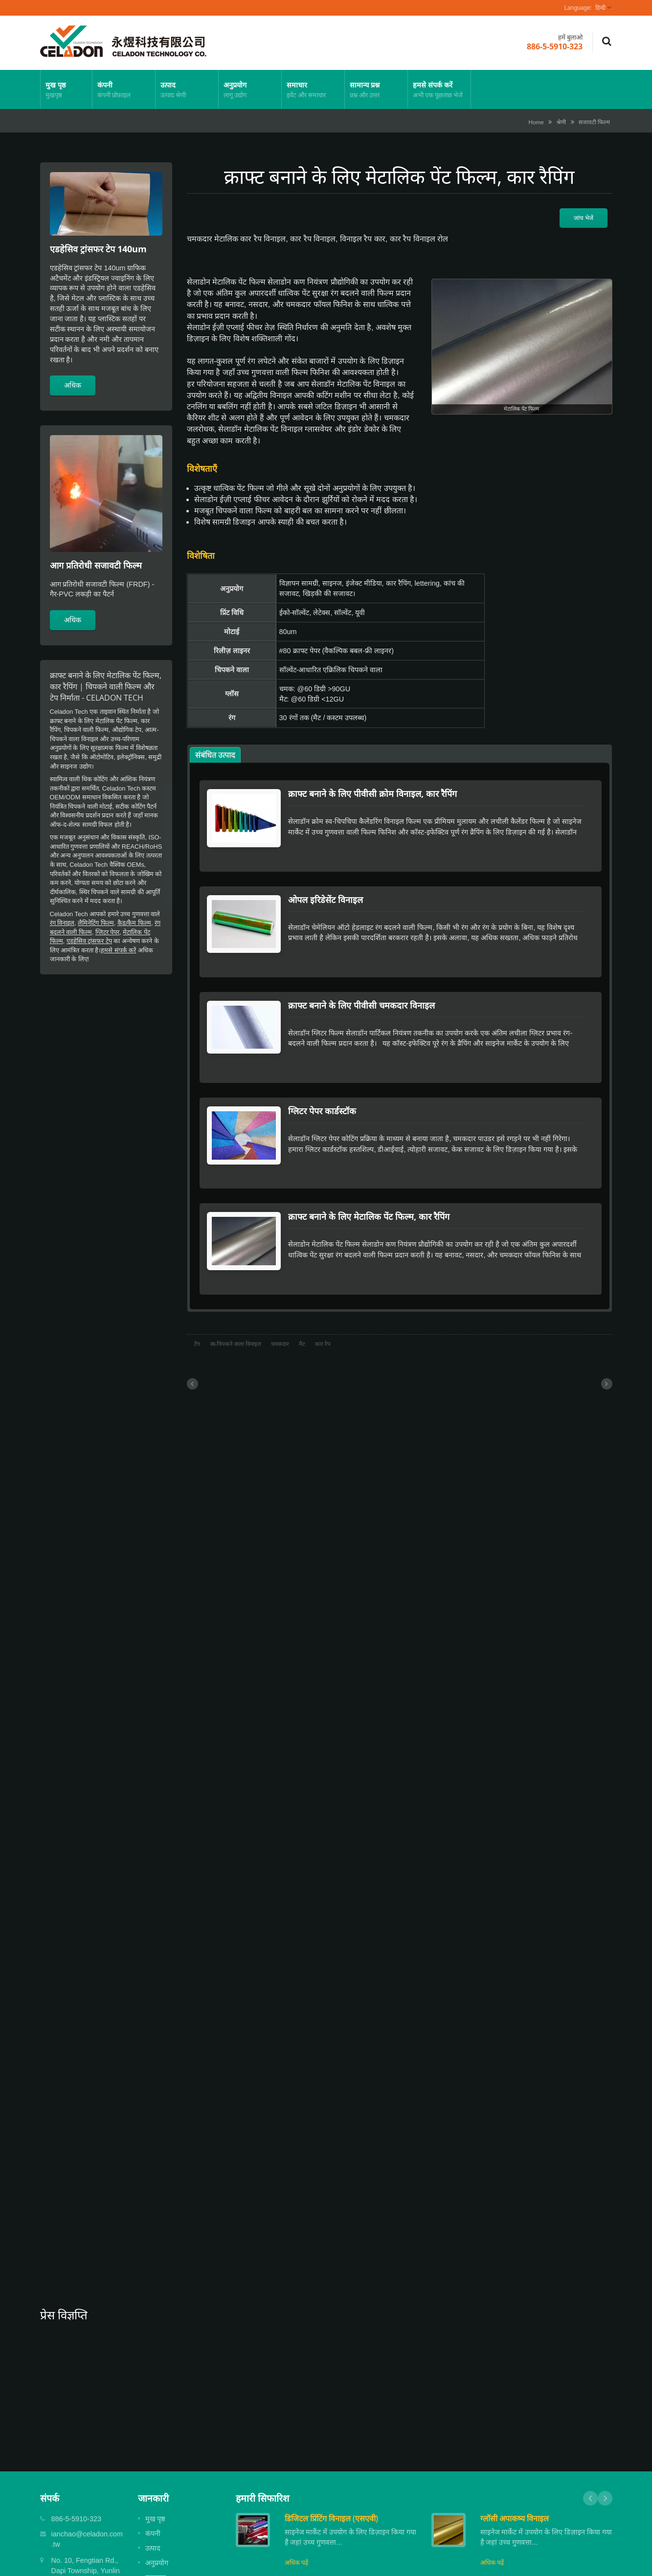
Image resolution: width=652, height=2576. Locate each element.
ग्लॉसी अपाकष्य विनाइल (514, 2464)
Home (536, 122)
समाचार (313, 89)
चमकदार (280, 1290)
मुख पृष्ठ (66, 89)
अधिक (72, 385)
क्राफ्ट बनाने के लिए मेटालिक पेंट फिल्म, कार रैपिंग (373, 1173)
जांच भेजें (583, 218)
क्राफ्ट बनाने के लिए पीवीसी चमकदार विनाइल (366, 984)
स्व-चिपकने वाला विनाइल (235, 1290)
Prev (590, 2444)
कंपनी (123, 89)
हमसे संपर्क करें (439, 89)
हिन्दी (600, 7)
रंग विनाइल (62, 922)
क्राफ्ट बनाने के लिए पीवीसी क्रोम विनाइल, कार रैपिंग (377, 793)
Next (605, 2444)
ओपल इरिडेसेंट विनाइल (330, 889)
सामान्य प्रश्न (376, 89)
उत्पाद (187, 89)
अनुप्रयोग (250, 89)
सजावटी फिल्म (594, 122)
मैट (302, 1290)
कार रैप (323, 1290)
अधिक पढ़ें (297, 2508)
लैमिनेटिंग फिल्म (96, 922)
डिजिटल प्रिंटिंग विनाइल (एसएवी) (331, 2464)
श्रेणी (561, 122)
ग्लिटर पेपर (107, 932)
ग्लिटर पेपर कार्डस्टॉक (327, 1078)
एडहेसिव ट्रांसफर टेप (89, 941)
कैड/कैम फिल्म (134, 922)
